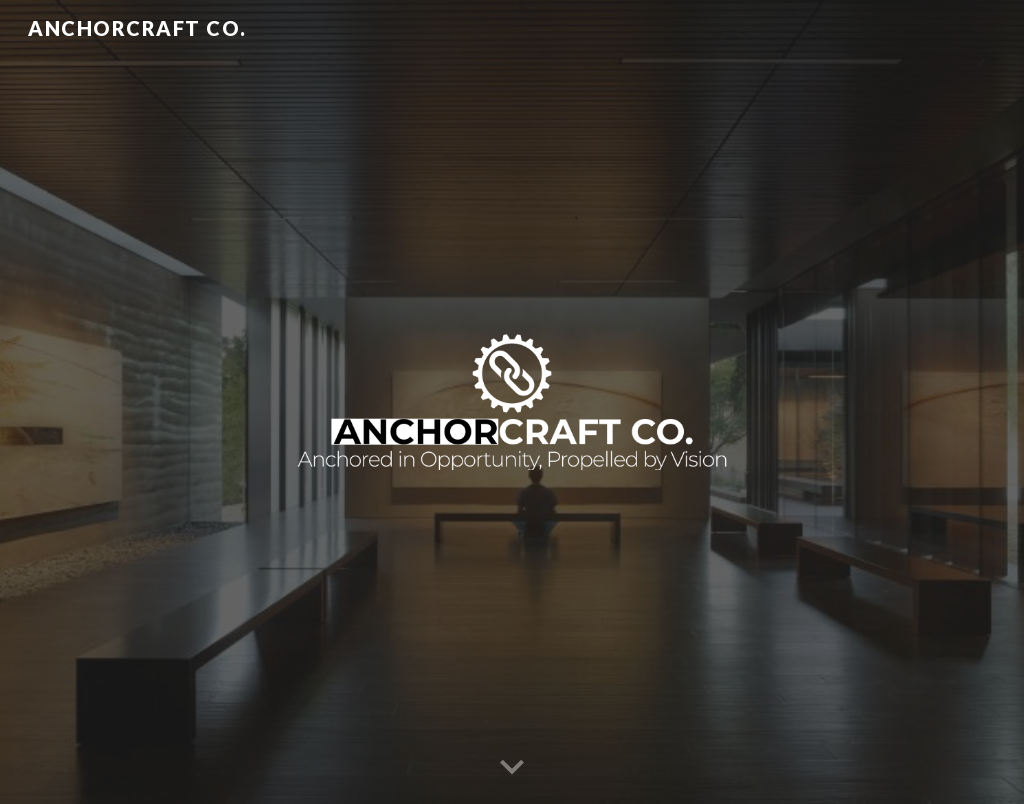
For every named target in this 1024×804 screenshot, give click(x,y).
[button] (512, 768)
